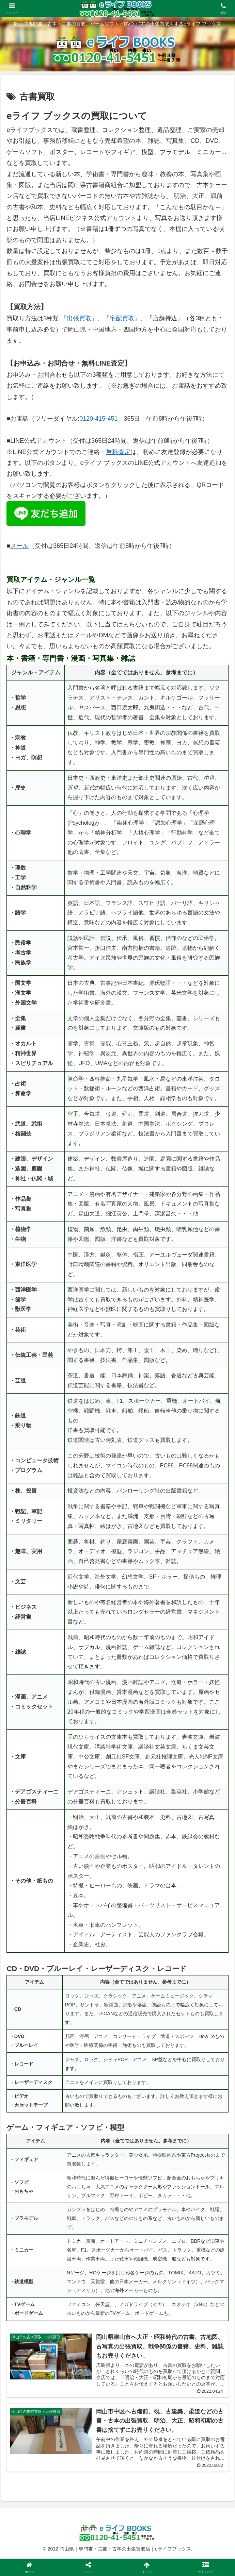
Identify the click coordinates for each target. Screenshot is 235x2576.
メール (19, 545)
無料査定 (118, 452)
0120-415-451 (98, 418)
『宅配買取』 (122, 318)
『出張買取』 (79, 318)
